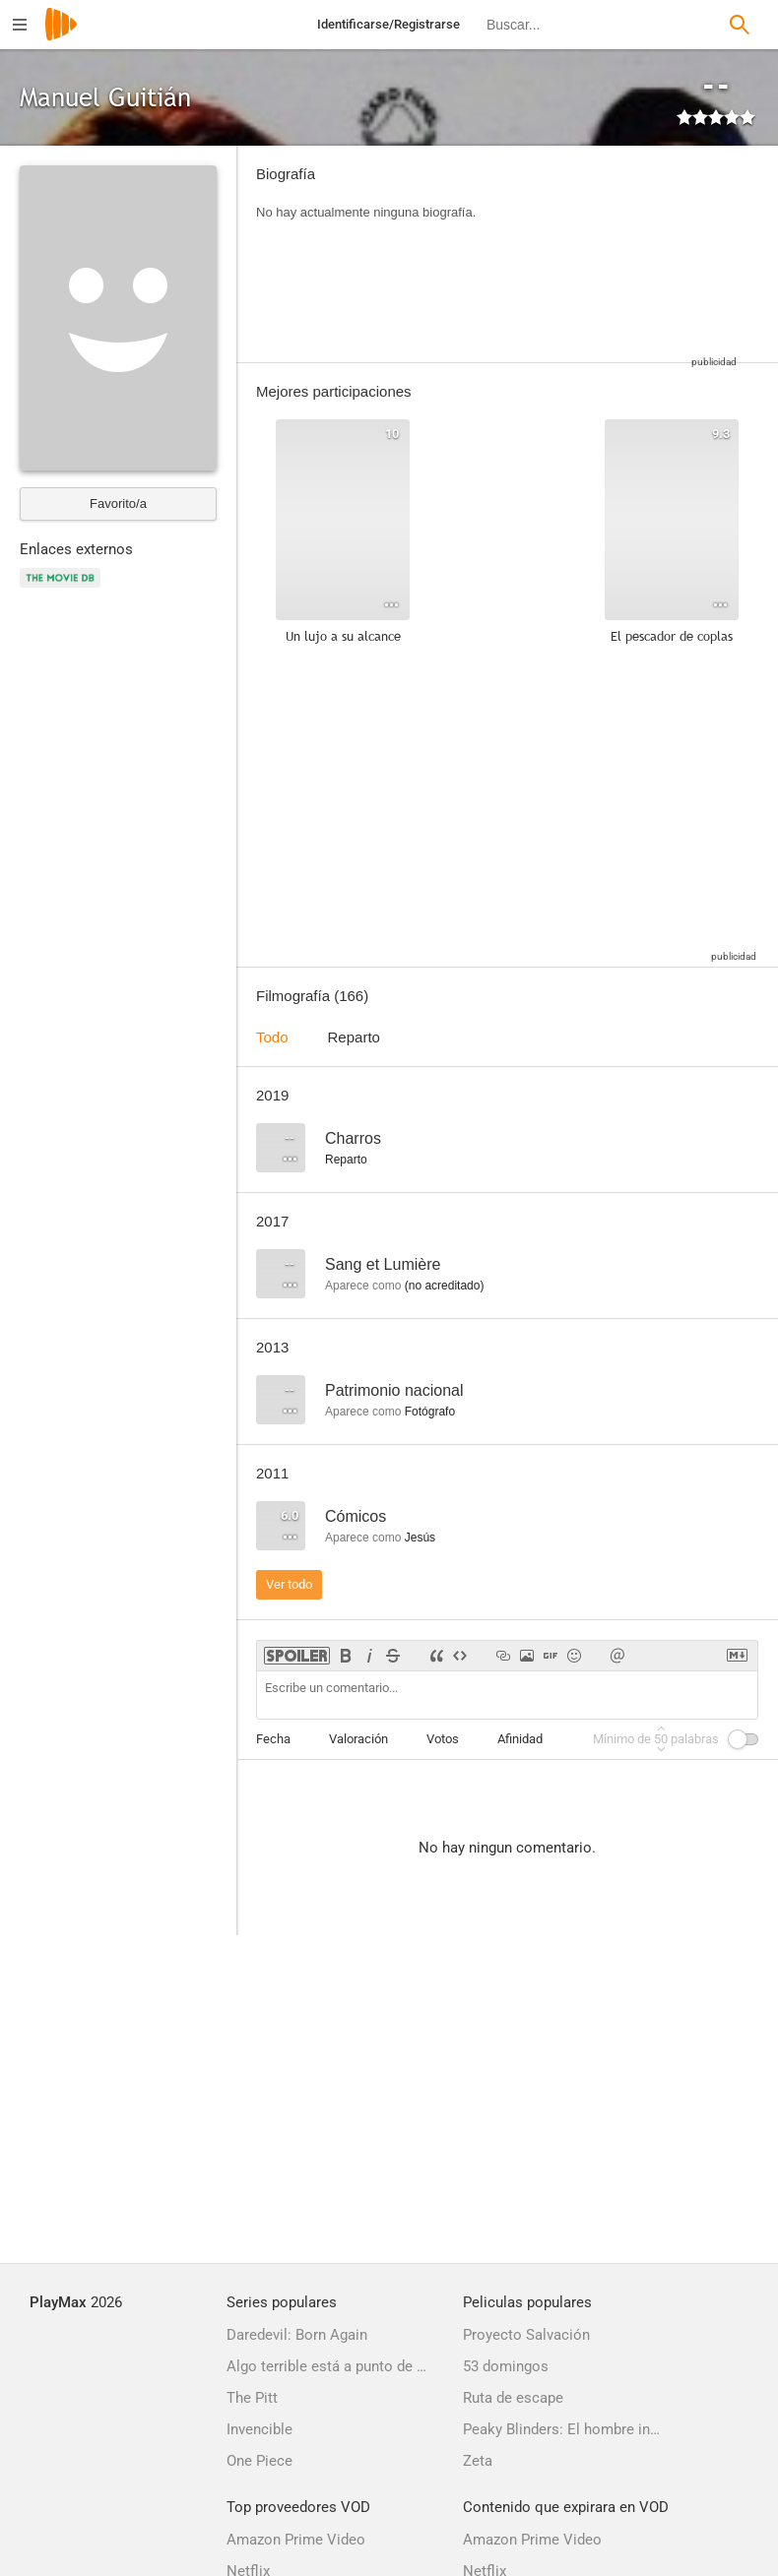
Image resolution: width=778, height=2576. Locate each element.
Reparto (354, 1037)
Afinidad (520, 1738)
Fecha (273, 1738)
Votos (442, 1738)
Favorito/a (118, 503)
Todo (272, 1037)
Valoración (358, 1738)
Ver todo (289, 1584)
